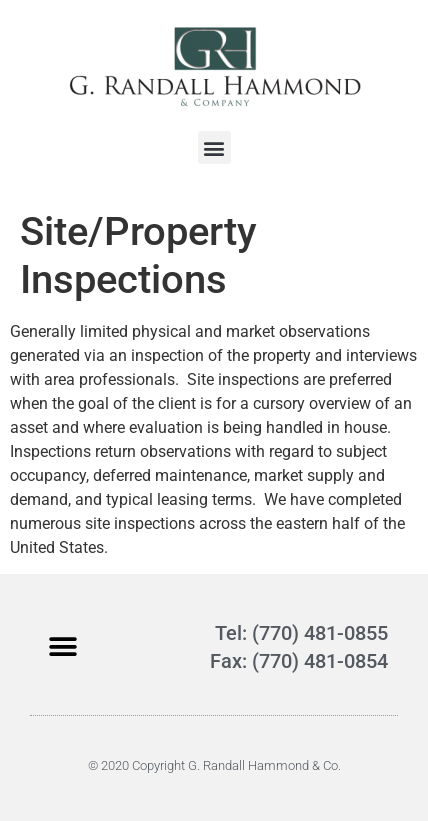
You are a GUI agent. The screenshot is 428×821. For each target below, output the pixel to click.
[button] (214, 147)
